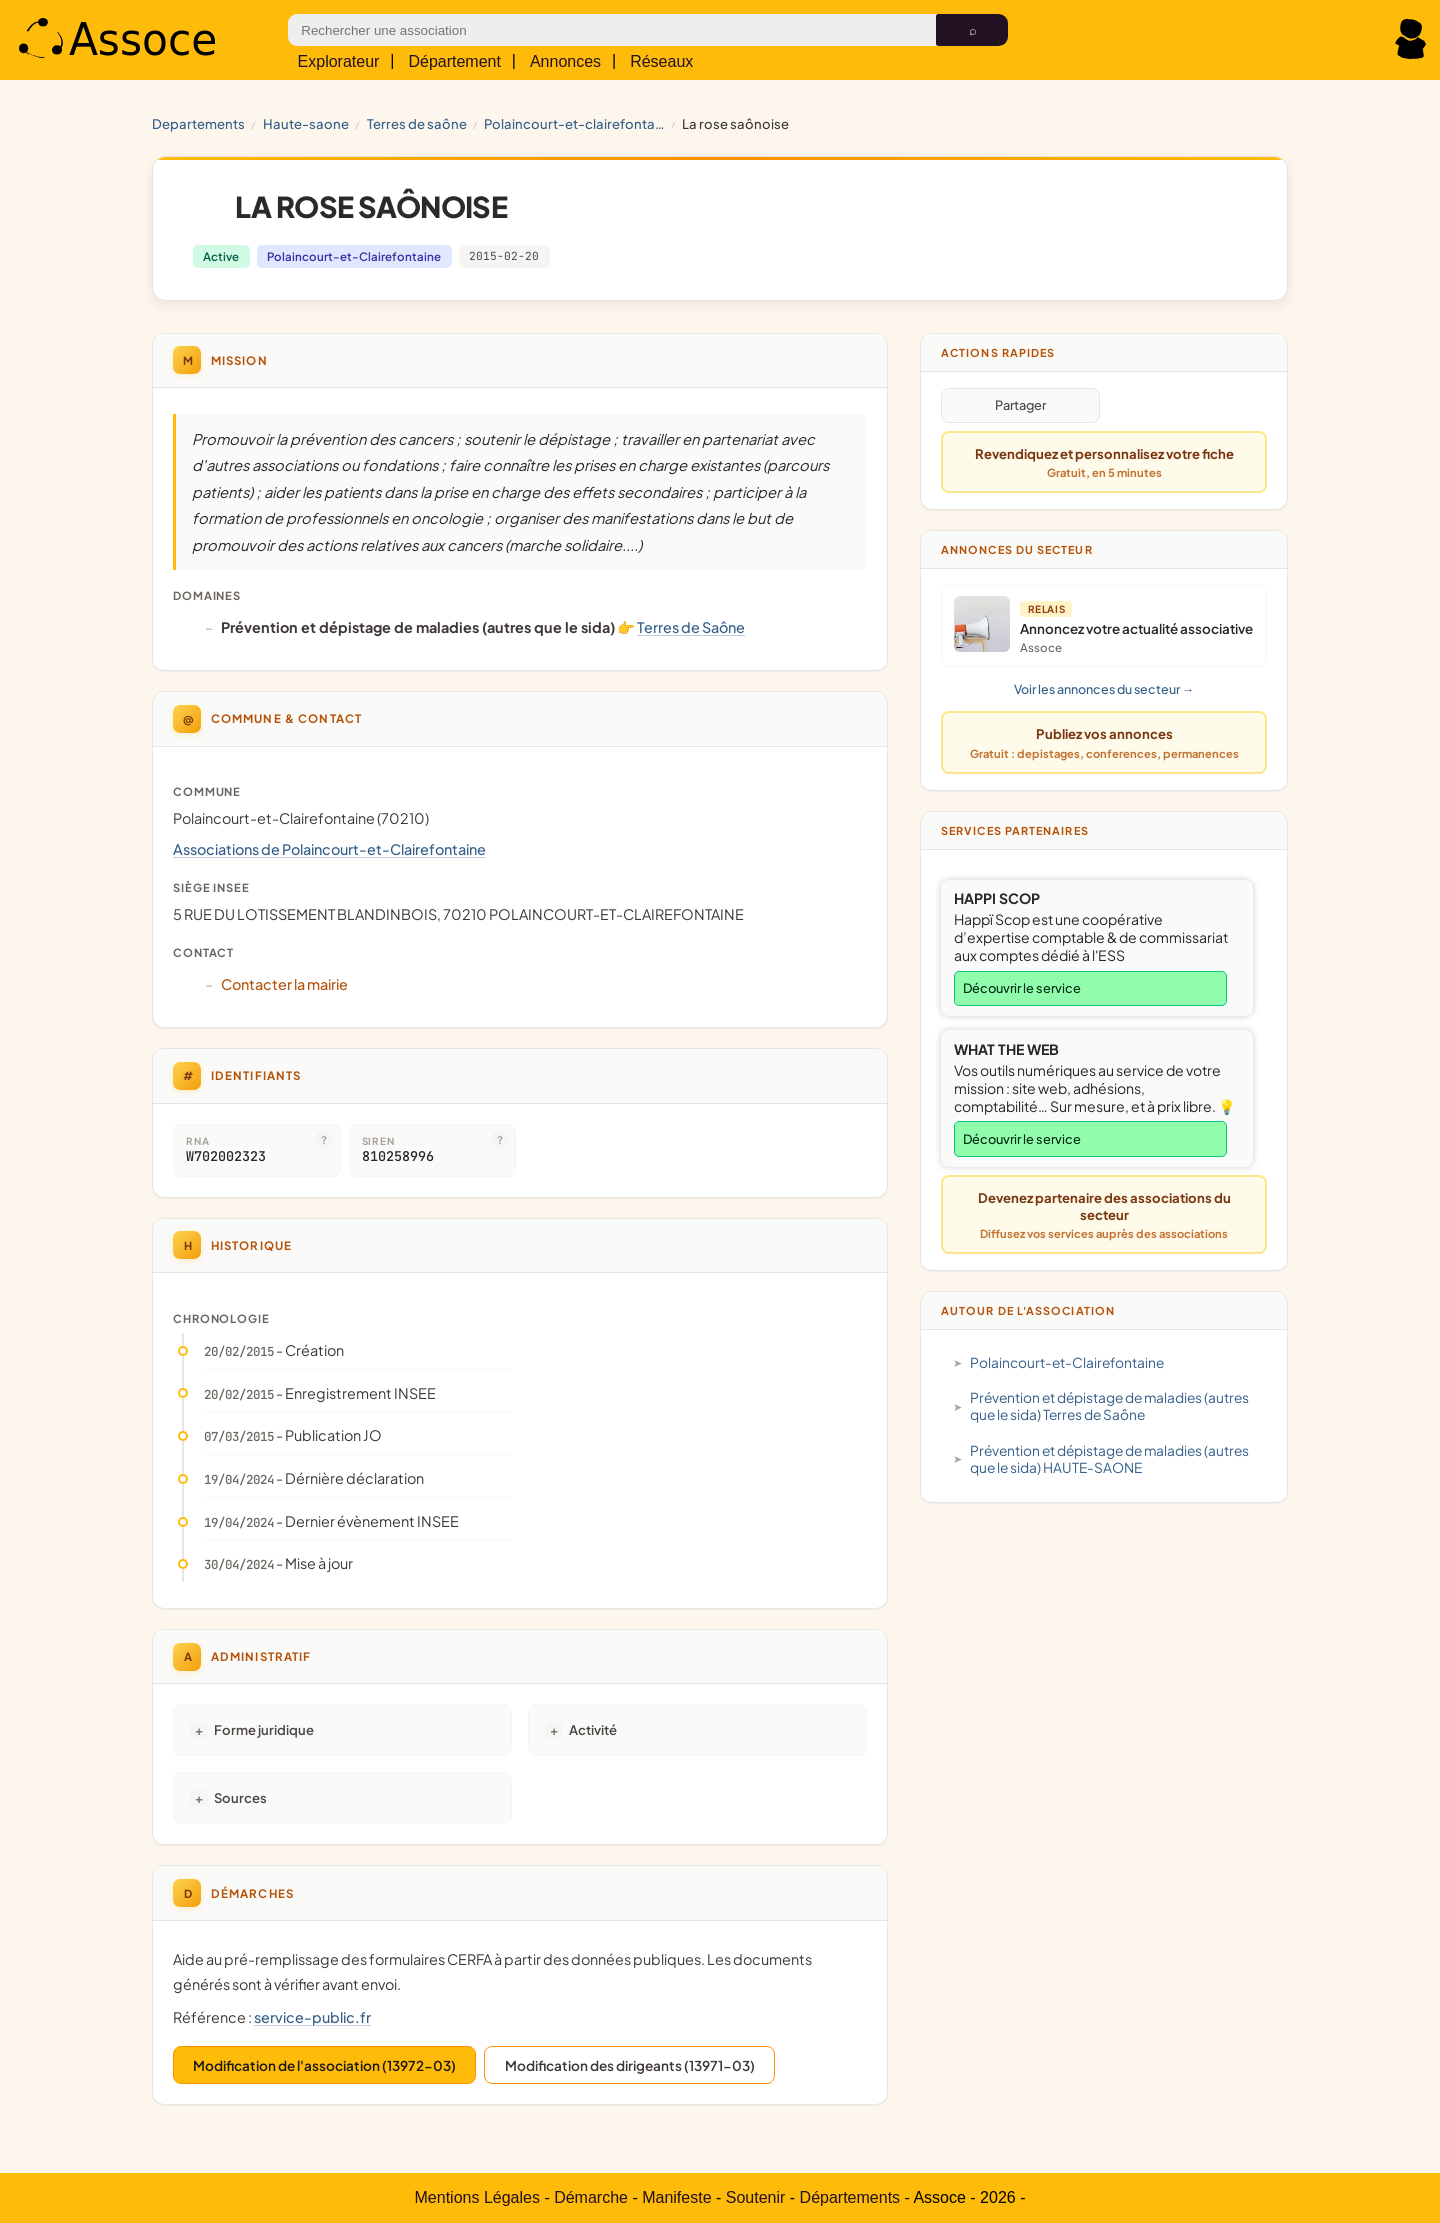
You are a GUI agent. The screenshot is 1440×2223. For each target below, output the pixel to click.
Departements (198, 123)
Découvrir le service (1022, 988)
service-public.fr (312, 2017)
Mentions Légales (477, 2197)
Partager (1020, 405)
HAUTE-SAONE (306, 123)
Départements (850, 2197)
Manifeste (676, 2197)
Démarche (591, 2197)
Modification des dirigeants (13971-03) (630, 2065)
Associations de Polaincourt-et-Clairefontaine (329, 849)
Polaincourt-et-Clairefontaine (574, 123)
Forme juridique (264, 1729)
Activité (593, 1729)
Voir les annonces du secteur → (1104, 689)
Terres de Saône (417, 123)
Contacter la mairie (284, 984)
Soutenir (756, 2197)
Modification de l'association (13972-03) (324, 2065)
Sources (240, 1797)
